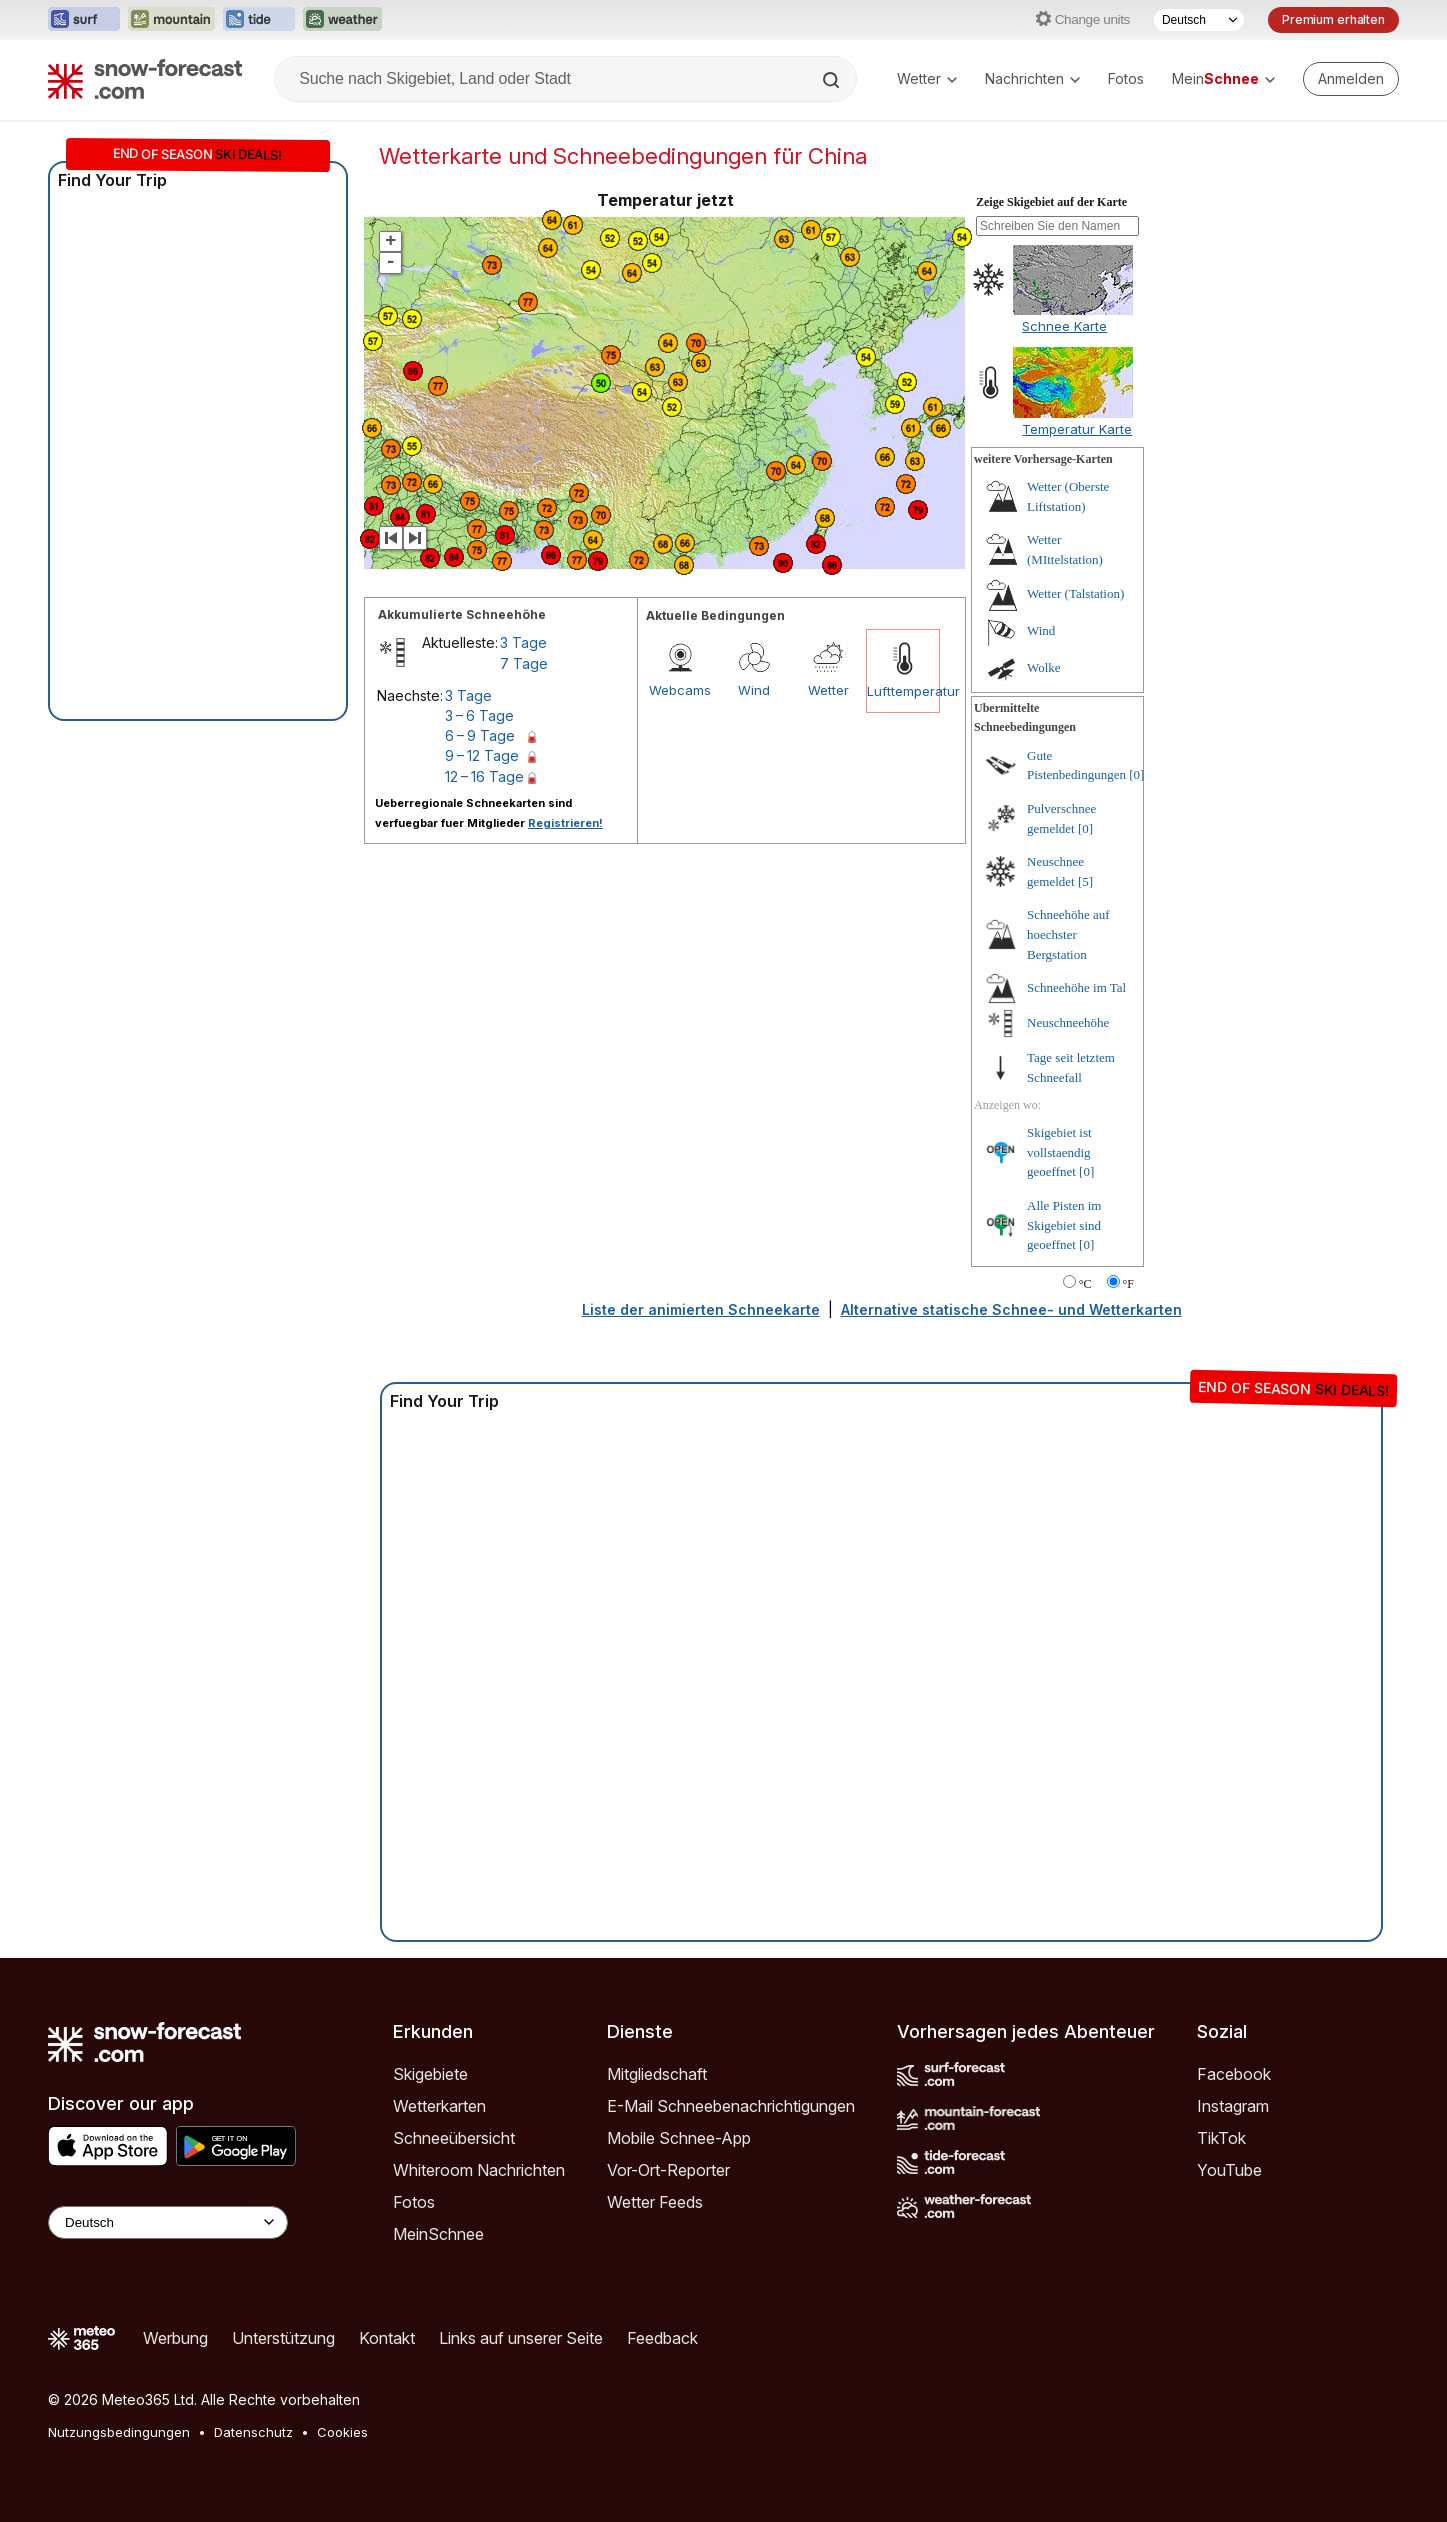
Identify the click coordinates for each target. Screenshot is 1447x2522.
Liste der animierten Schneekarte (701, 1309)
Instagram (1233, 2106)
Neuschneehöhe (1068, 1022)
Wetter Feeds (655, 2202)
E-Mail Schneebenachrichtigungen (731, 2106)
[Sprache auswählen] (1199, 20)
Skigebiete (430, 2074)
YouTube (1229, 2170)
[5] (1085, 881)
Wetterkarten (439, 2106)
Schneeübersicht (454, 2138)
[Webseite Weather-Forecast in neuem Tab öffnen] (342, 20)
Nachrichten (1032, 78)
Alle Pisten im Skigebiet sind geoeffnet (1064, 1225)
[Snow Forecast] (145, 79)
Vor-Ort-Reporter (668, 2170)
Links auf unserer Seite (521, 2338)
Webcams (680, 690)
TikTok (1221, 2138)
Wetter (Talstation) (1075, 593)
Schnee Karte (1064, 326)
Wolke (1044, 667)
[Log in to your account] (1351, 79)
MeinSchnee (438, 2234)
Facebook (1234, 2074)
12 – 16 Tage (484, 776)
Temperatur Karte (1077, 429)
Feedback (662, 2338)
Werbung (175, 2338)
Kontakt (387, 2338)
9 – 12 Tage (482, 755)
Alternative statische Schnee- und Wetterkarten (1011, 1309)
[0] (1136, 774)
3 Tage (523, 642)
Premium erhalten (1333, 19)
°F (1128, 1284)
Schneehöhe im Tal (1076, 987)
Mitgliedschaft (657, 2074)
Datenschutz (253, 2432)
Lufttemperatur (903, 691)
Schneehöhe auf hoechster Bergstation (1068, 934)
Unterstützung (283, 2338)
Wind (754, 690)
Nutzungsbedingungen (119, 2432)
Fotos (1126, 78)
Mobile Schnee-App (679, 2138)
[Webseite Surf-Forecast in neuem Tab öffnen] (84, 20)
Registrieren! (565, 823)
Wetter (927, 78)
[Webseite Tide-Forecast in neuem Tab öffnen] (259, 20)
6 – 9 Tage (480, 735)
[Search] (833, 80)
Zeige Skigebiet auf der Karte (1051, 202)
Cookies (342, 2432)
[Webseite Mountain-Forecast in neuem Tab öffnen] (171, 20)
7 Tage (524, 663)
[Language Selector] (168, 2222)
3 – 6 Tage (479, 715)
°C (1085, 1284)
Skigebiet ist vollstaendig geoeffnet (1059, 1152)
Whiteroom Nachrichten (479, 2170)
